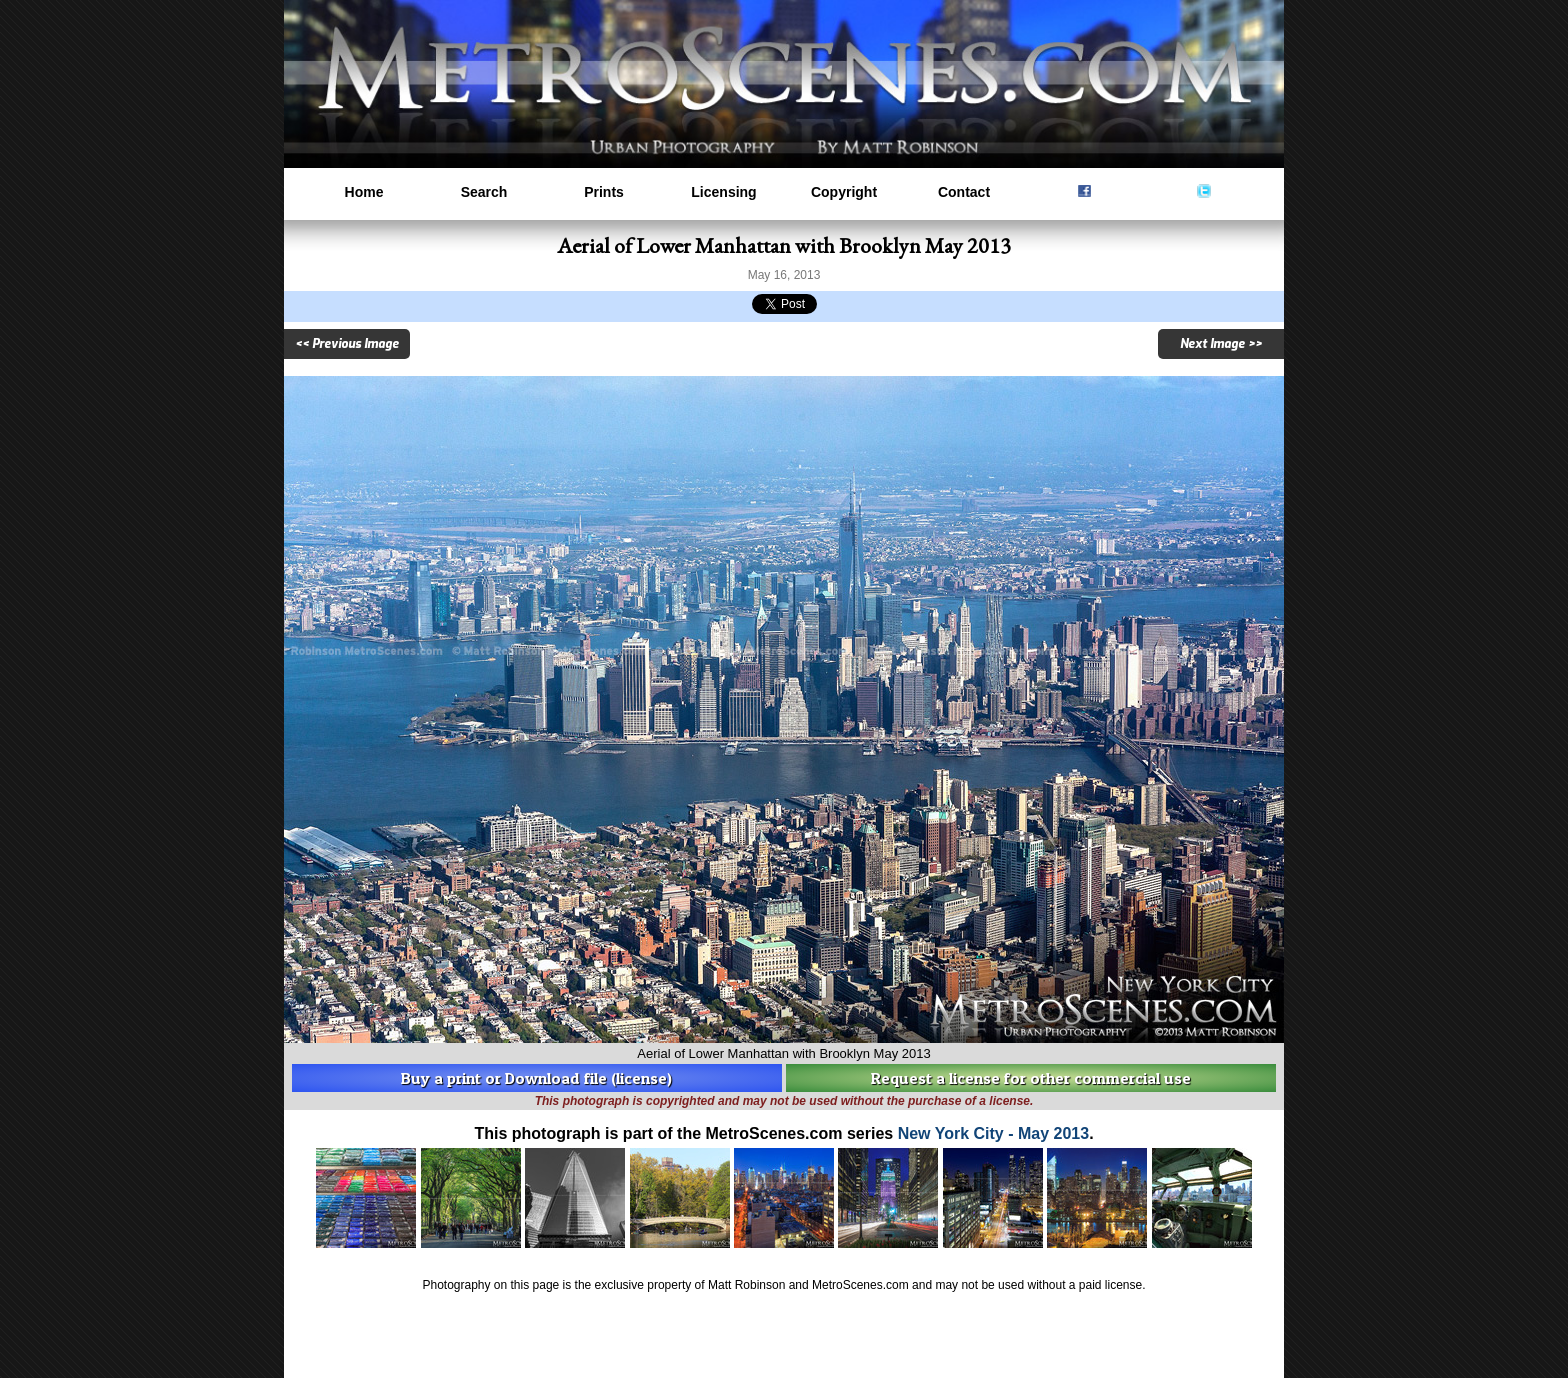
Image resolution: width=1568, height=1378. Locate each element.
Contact (964, 192)
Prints (604, 192)
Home (364, 192)
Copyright (844, 192)
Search (484, 192)
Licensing (723, 192)
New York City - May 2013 (994, 1133)
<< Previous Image (347, 344)
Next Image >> (1221, 344)
